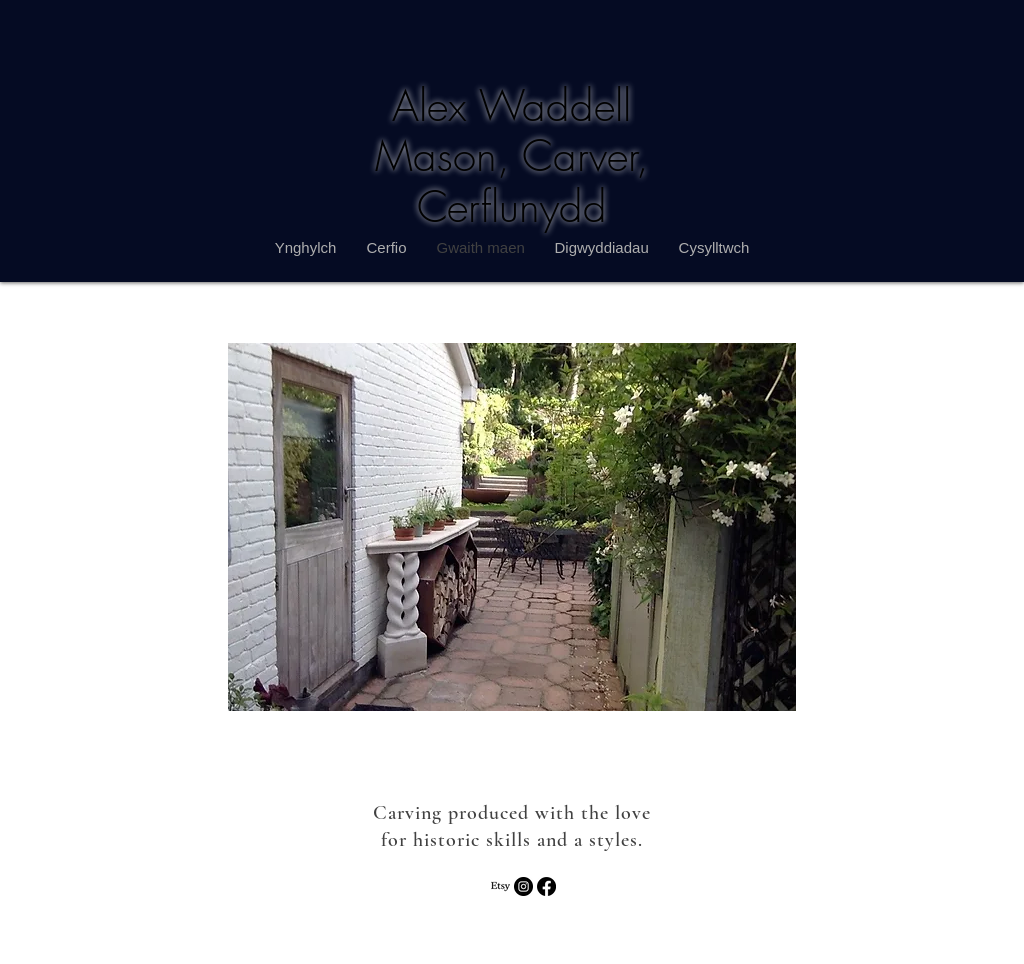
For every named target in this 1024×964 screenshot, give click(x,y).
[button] (512, 527)
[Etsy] (500, 886)
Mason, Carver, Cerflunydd (512, 181)
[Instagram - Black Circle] (523, 886)
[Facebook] (546, 886)
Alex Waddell (511, 106)
